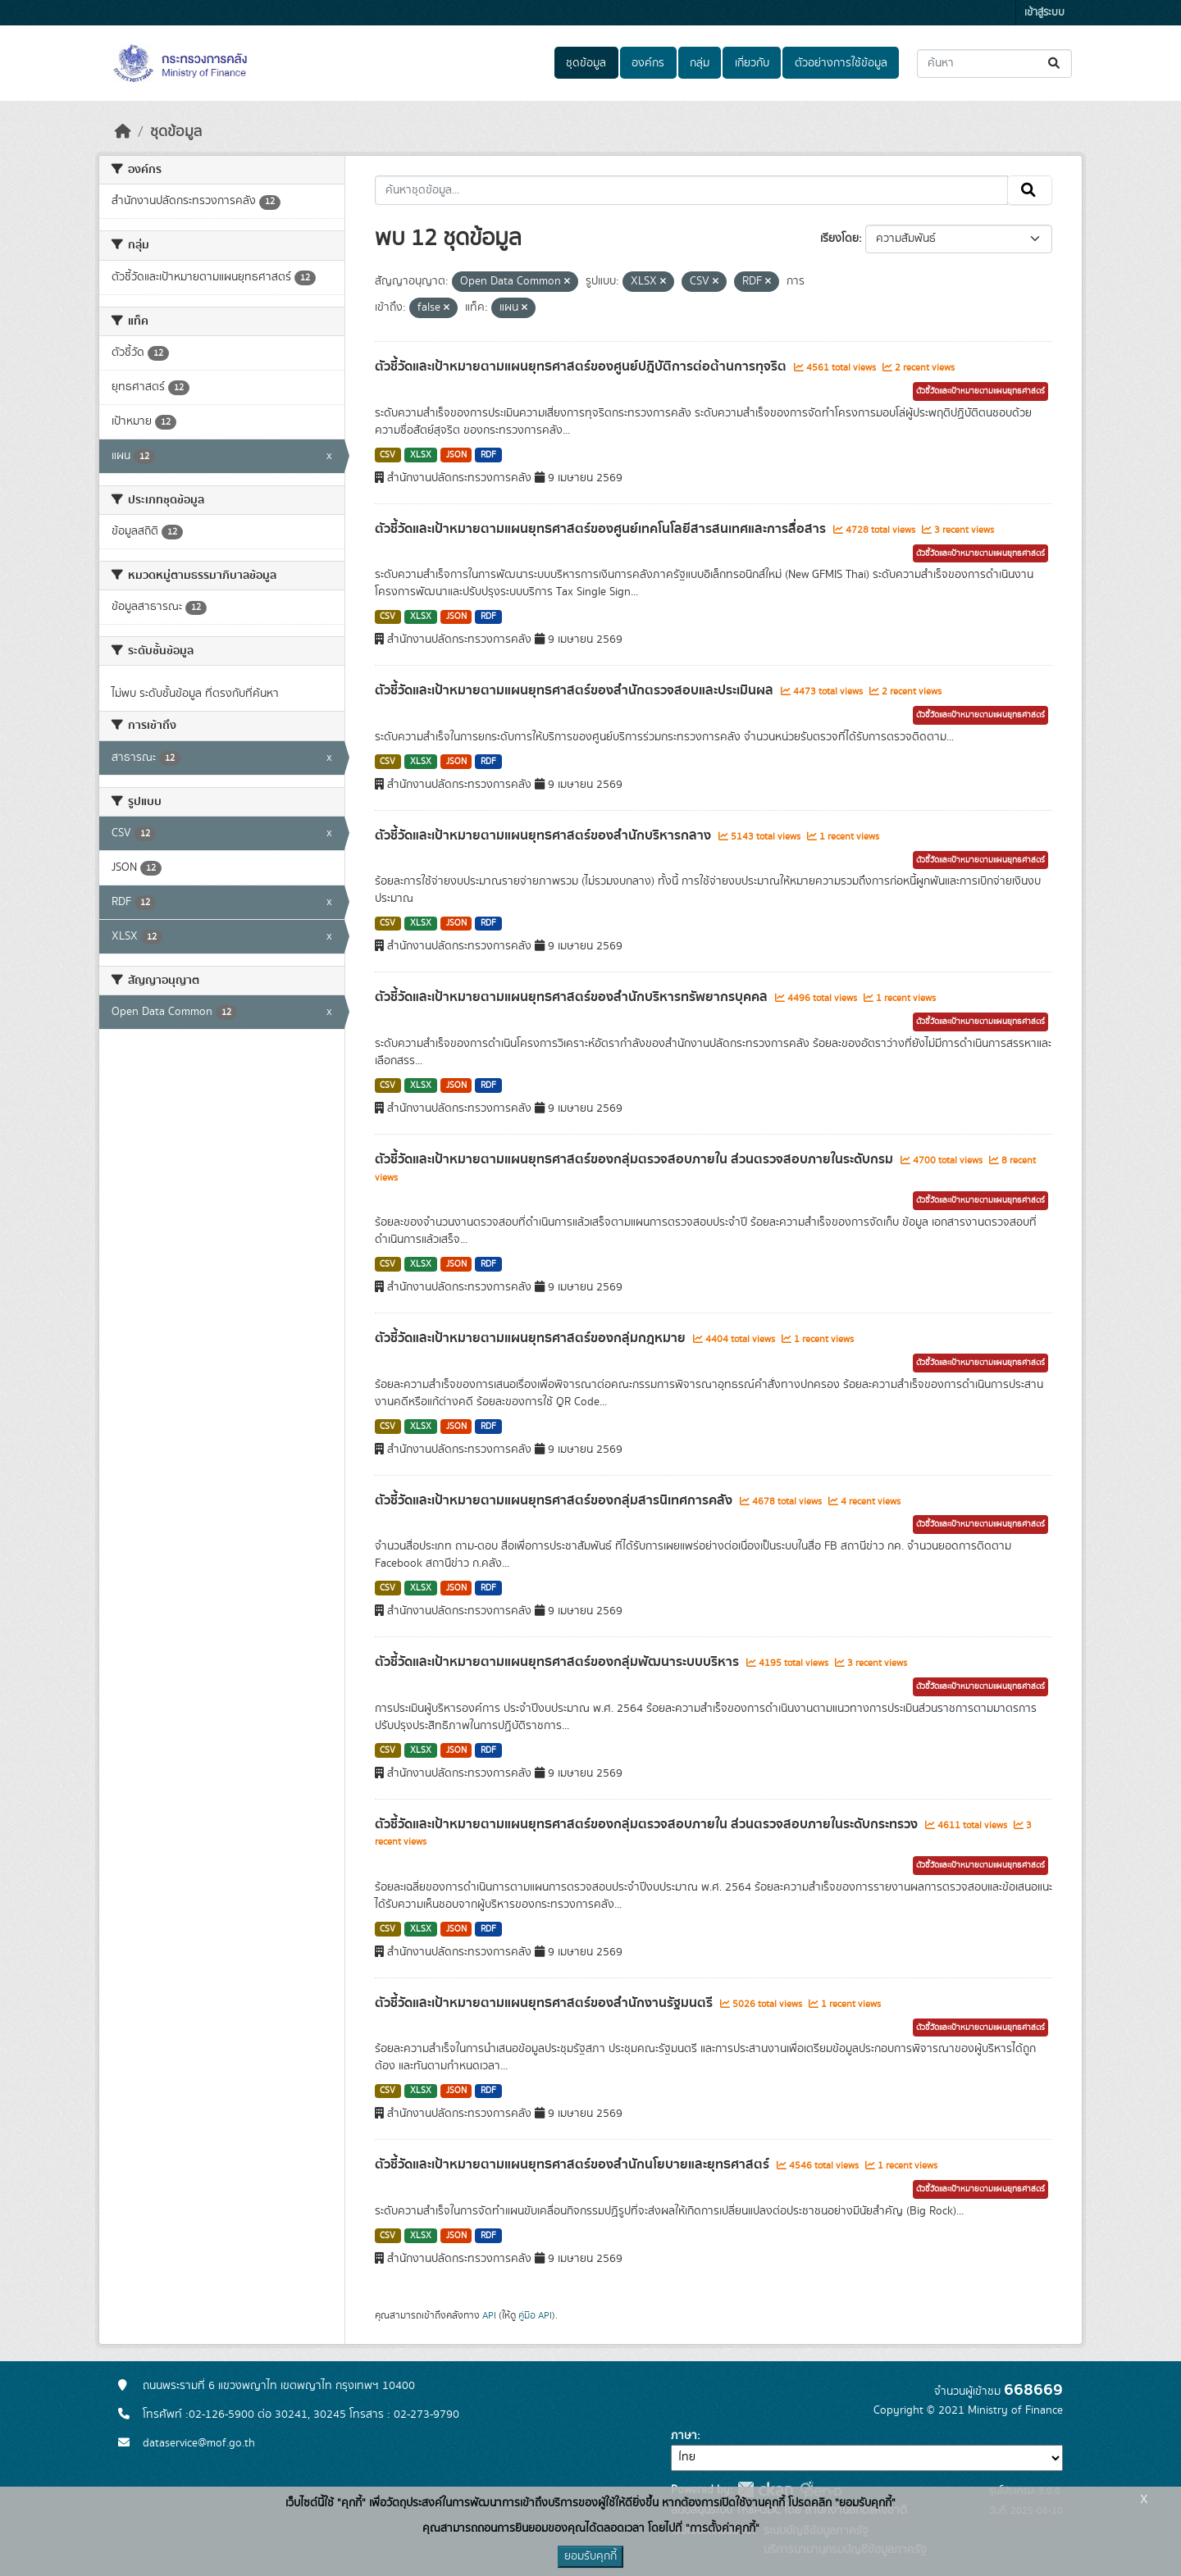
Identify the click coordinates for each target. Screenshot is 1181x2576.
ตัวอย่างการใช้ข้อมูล (841, 63)
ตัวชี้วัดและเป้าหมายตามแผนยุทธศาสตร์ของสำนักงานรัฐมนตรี (545, 2003)
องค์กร (648, 63)
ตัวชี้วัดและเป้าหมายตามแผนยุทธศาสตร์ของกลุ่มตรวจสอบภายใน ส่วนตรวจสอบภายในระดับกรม (635, 1159)
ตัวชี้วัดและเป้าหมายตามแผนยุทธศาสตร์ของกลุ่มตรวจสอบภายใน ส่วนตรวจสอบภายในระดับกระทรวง (648, 1824)
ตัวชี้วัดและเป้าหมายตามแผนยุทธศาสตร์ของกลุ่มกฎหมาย (532, 1338)
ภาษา (684, 2436)
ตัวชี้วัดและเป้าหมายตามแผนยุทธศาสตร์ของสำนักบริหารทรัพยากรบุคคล (573, 997)
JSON (456, 455)
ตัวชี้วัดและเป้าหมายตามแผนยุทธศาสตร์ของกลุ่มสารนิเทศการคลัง (555, 1500)
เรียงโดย (839, 238)
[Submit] (1055, 63)
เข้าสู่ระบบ (1044, 12)
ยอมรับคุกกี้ (590, 2556)
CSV (387, 455)
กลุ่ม (699, 63)
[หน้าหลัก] (123, 132)
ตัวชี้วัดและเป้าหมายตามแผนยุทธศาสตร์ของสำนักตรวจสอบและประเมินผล (576, 690)
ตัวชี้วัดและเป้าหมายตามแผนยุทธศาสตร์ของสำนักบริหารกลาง (544, 835)
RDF (488, 455)
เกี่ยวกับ (752, 63)
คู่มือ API (535, 2315)
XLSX (420, 455)
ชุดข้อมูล (586, 63)
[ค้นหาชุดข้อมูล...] (994, 63)
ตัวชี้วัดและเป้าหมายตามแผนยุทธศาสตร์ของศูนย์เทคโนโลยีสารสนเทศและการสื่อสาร (602, 528)
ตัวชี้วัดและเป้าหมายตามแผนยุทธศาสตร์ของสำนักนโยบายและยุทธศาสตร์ (574, 2164)
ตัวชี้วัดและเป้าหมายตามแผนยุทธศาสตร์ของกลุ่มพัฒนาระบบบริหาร (558, 1662)
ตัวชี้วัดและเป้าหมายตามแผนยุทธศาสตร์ (980, 391)
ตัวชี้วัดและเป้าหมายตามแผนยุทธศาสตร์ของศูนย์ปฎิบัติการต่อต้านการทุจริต (582, 366)
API (489, 2315)
